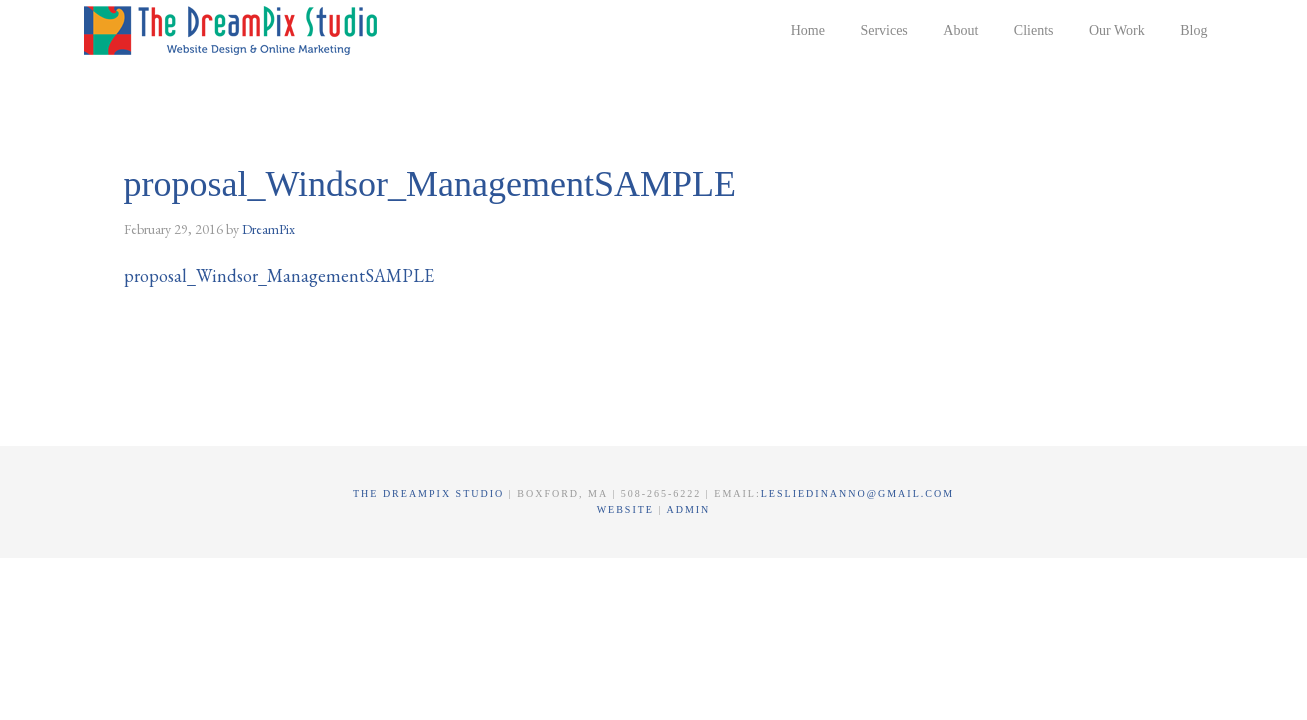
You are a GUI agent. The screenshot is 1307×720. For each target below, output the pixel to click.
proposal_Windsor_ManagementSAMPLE (279, 275)
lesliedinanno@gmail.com (857, 493)
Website (628, 509)
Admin (688, 509)
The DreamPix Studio (234, 30)
